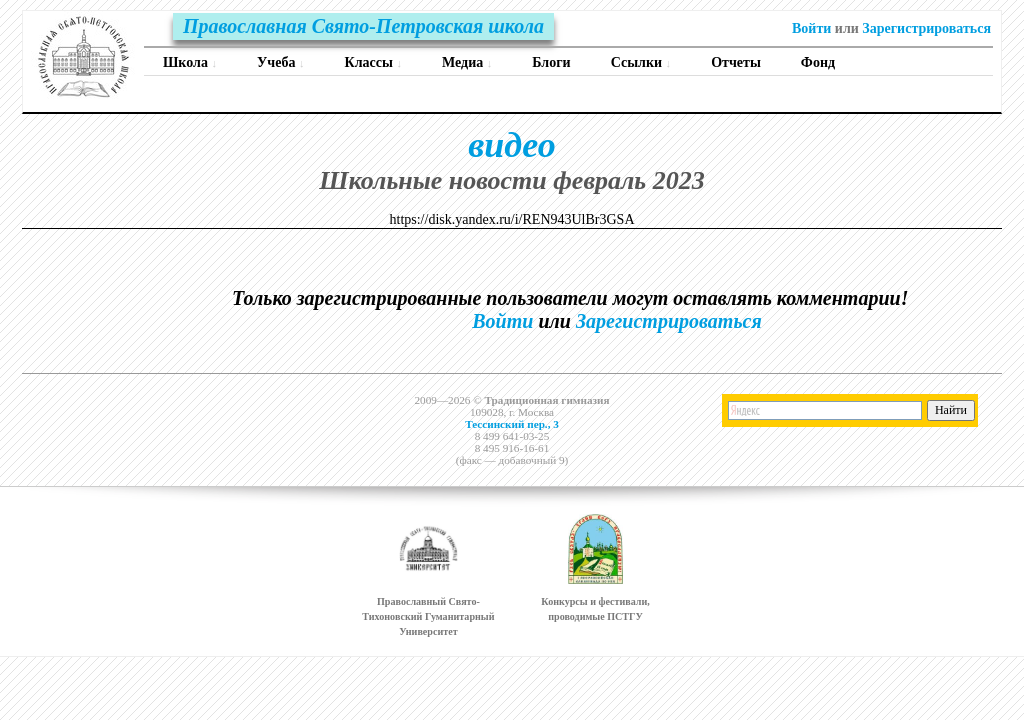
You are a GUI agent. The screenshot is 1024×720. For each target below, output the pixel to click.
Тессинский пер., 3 (512, 424)
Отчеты (736, 62)
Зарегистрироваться (926, 28)
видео (511, 145)
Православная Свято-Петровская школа (363, 26)
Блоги (551, 62)
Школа (190, 62)
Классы (373, 62)
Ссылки (641, 62)
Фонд (818, 62)
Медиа (467, 62)
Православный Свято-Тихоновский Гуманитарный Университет (428, 616)
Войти (811, 28)
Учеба (280, 62)
